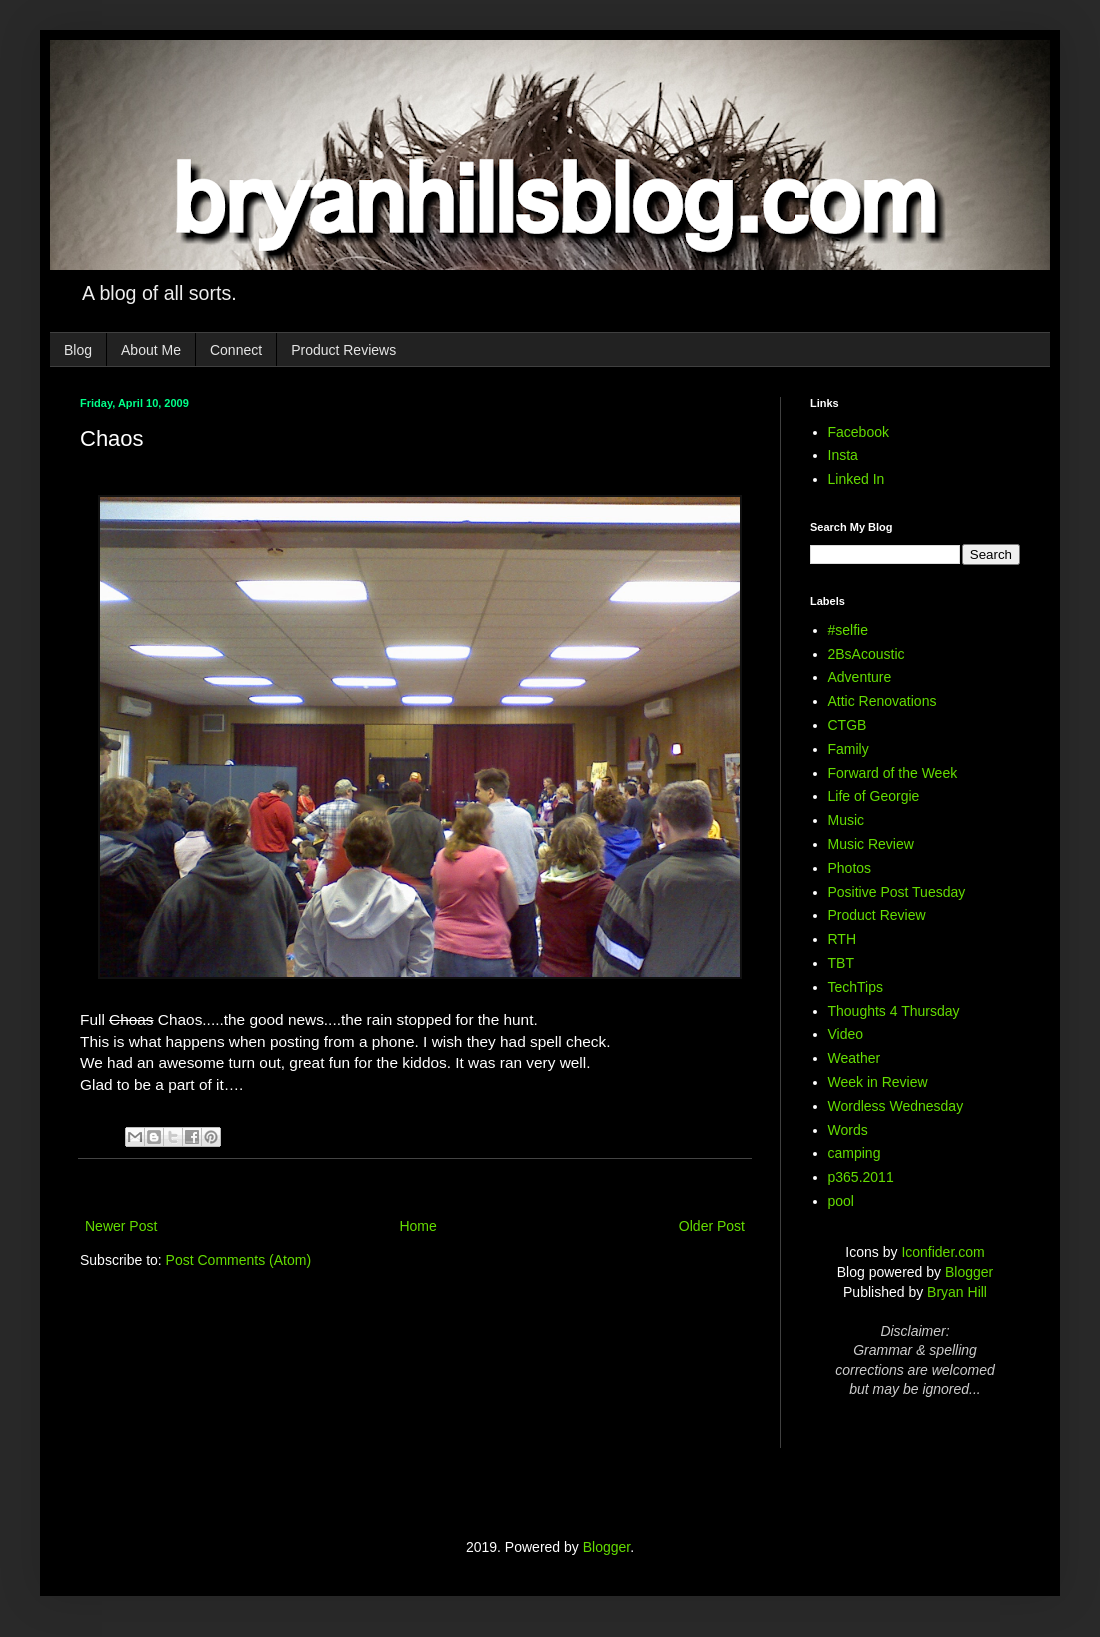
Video (846, 1034)
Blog (78, 350)
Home (417, 1226)
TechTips (856, 987)
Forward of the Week (893, 773)
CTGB (847, 725)
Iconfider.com (942, 1252)
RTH (842, 939)
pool (841, 1201)
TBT (841, 963)
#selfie (848, 630)
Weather (854, 1058)
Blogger (969, 1272)
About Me (151, 350)
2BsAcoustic (866, 654)
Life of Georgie (874, 796)
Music (846, 820)
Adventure (860, 677)
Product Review (877, 915)
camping (854, 1153)
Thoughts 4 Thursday (894, 1011)
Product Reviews (343, 350)
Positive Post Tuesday (897, 892)
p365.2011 (861, 1177)
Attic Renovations (882, 701)
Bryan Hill (957, 1292)
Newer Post (121, 1226)
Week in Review (878, 1082)
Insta (843, 455)
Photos (850, 868)
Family (848, 749)
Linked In (856, 479)
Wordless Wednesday (896, 1106)
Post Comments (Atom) (238, 1260)
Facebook (858, 432)
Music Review (871, 844)
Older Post (712, 1226)
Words (848, 1130)
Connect (236, 350)
